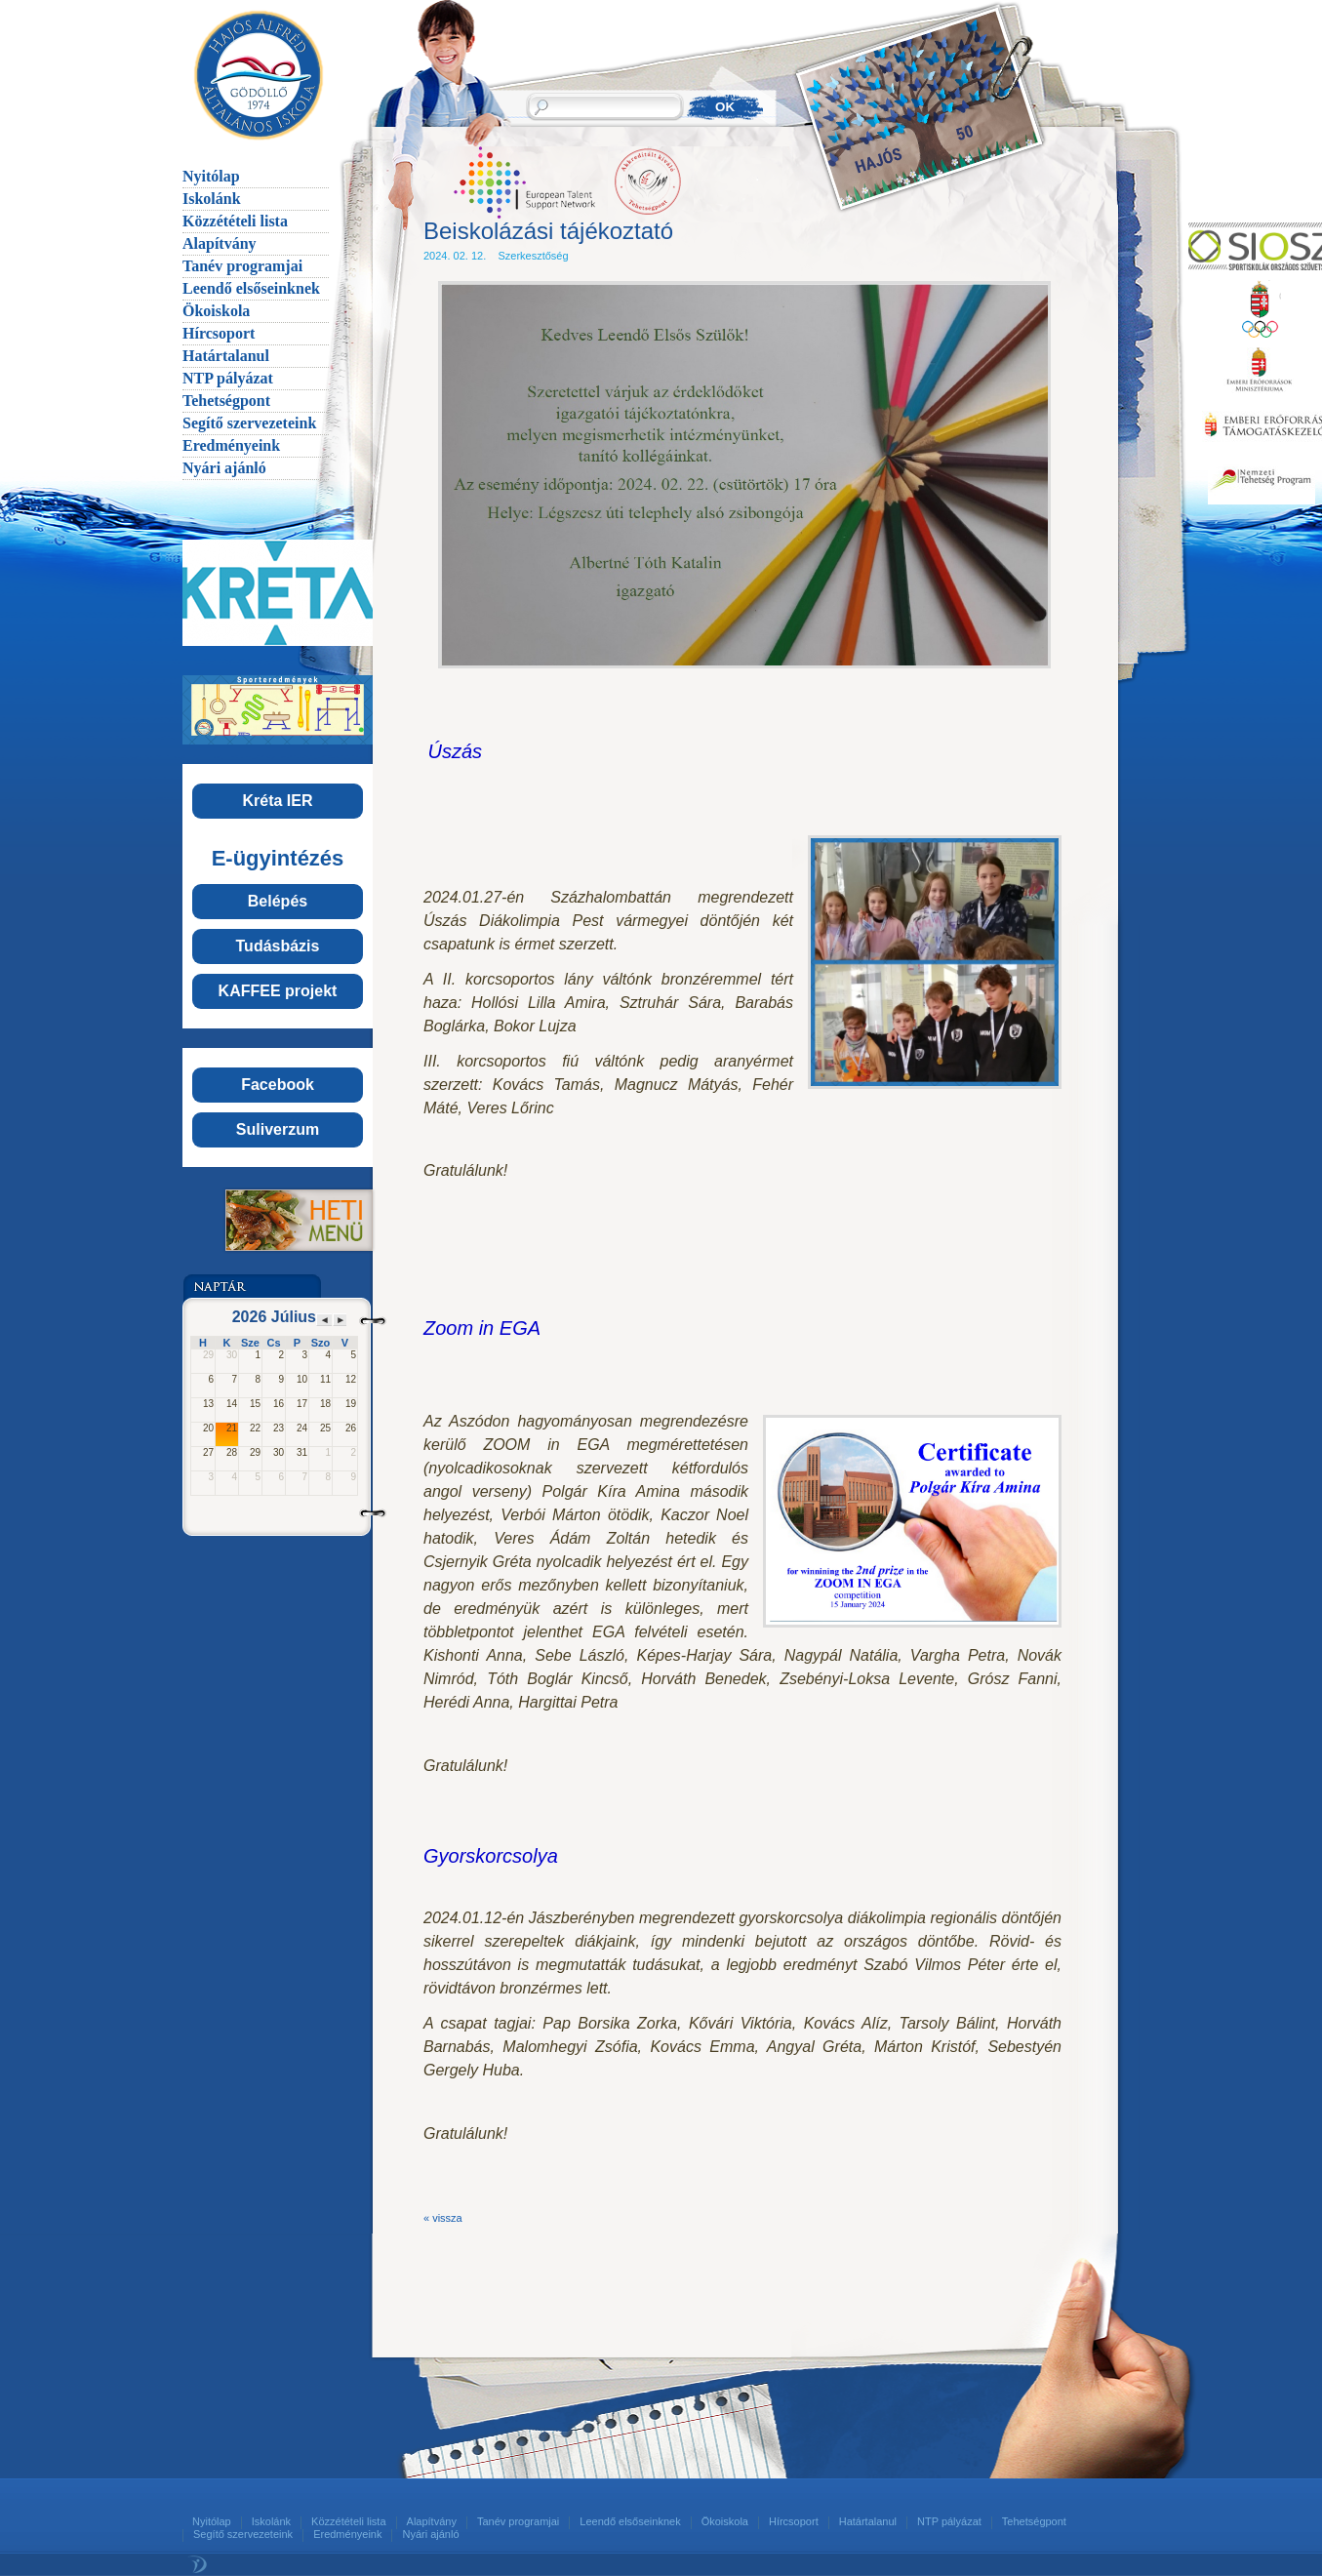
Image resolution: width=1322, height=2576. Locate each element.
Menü (277, 1220)
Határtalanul (225, 355)
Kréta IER (277, 800)
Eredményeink (231, 445)
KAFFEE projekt (278, 991)
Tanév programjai (242, 266)
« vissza (442, 2218)
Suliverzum (277, 1129)
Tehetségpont (226, 400)
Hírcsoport (218, 333)
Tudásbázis (278, 946)
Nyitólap (211, 176)
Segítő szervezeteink (249, 423)
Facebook (277, 1084)
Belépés (277, 901)
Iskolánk (211, 198)
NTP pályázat (227, 378)
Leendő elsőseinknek (251, 288)
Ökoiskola (216, 310)
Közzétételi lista (235, 221)
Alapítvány (219, 243)
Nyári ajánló (224, 468)
